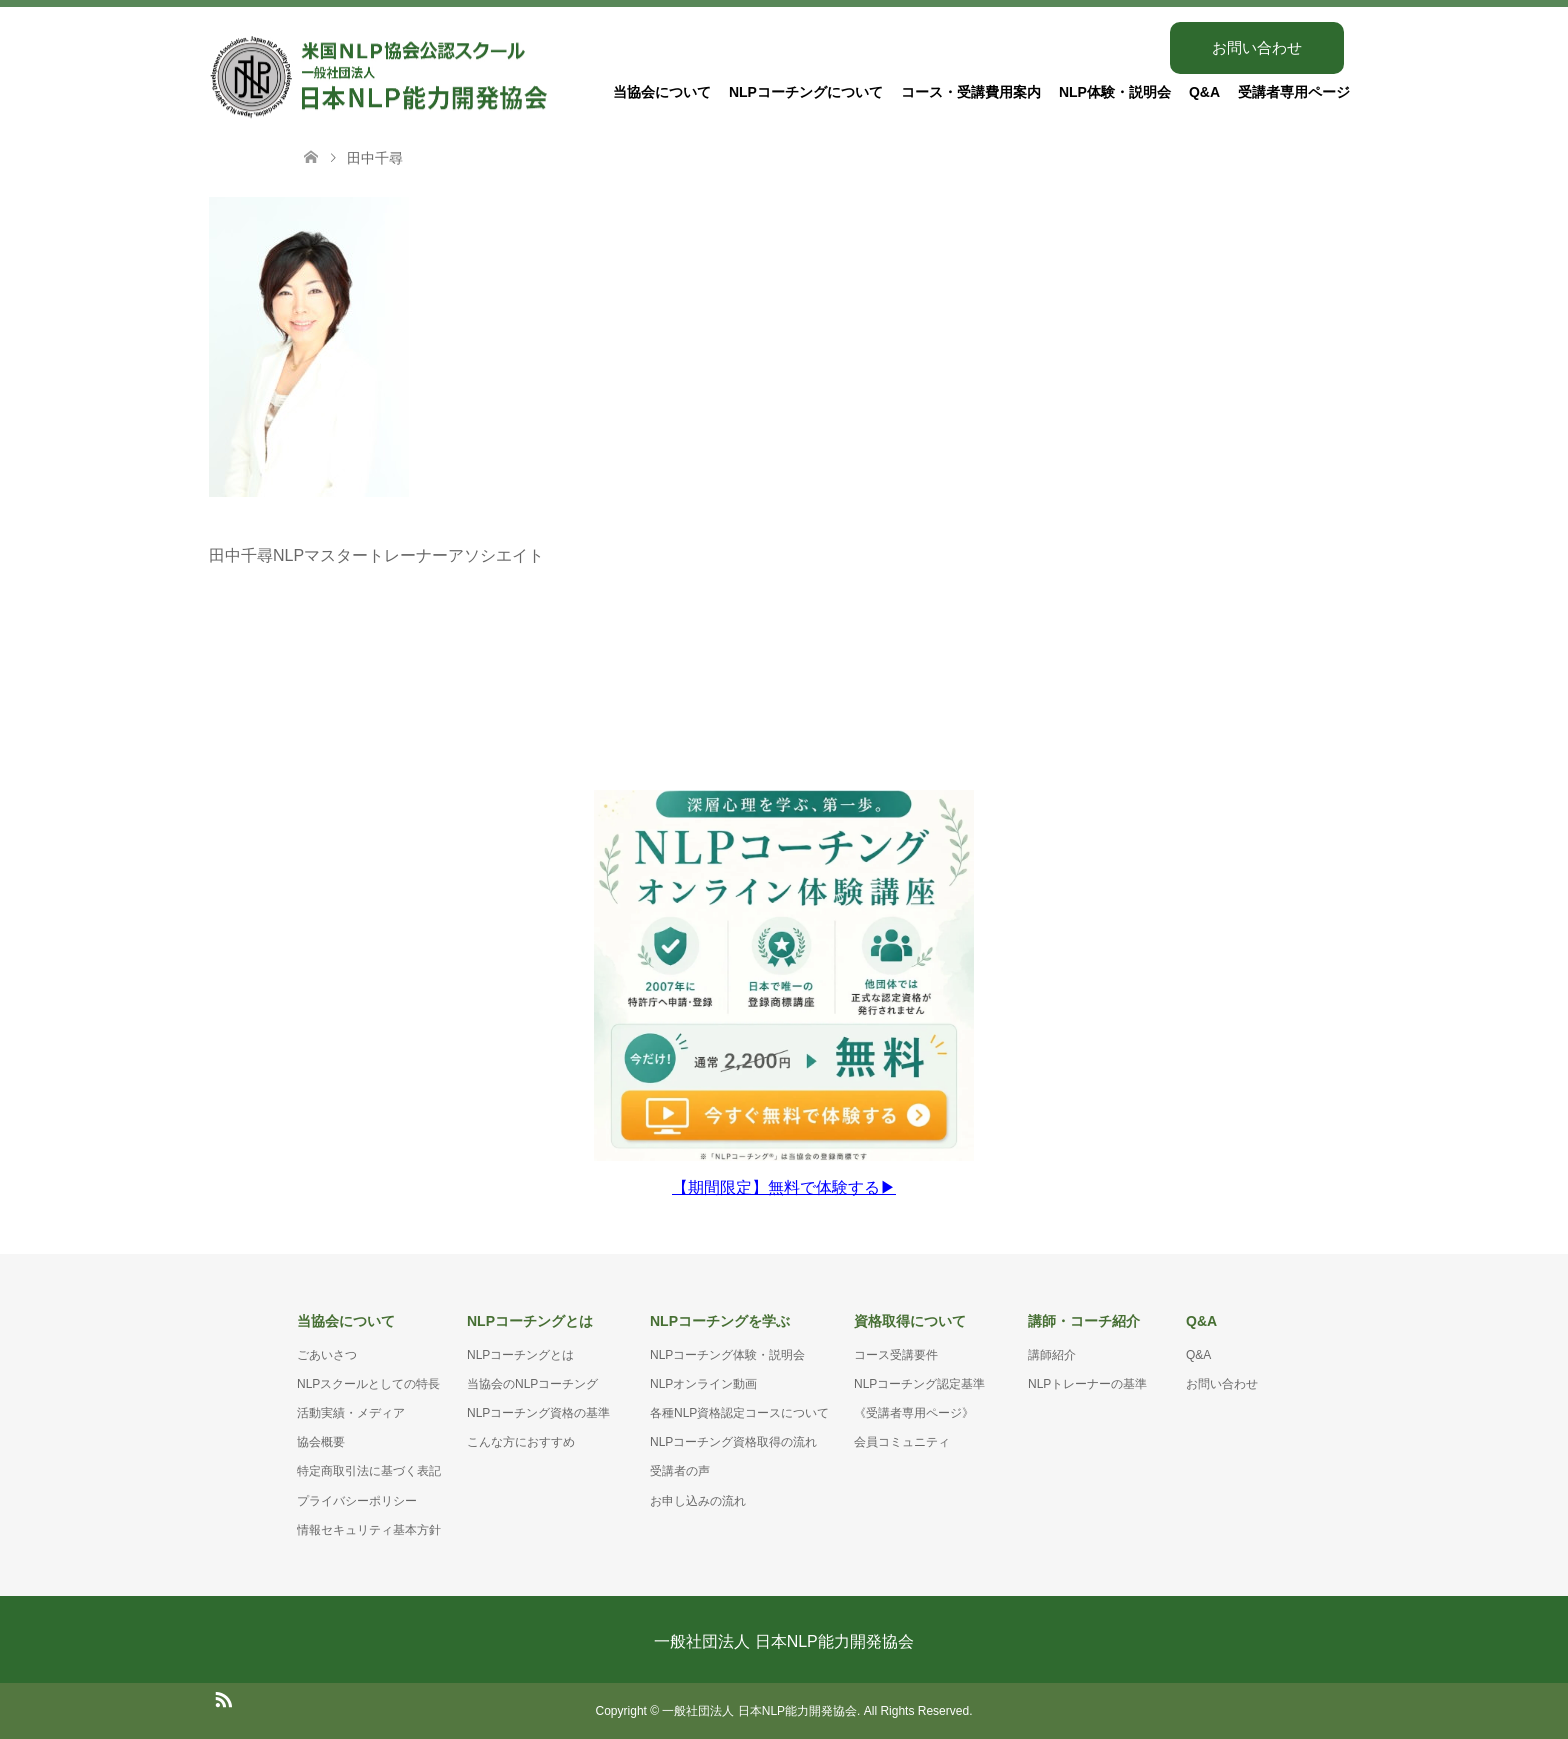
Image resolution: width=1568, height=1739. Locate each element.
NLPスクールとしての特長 (368, 1384)
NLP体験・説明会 (1115, 92)
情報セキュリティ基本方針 (369, 1530)
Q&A (1204, 92)
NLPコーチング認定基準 (919, 1384)
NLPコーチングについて (806, 92)
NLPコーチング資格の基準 (538, 1413)
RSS (223, 1698)
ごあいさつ (327, 1355)
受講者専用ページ (1294, 92)
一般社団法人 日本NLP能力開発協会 (784, 1641)
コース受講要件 (896, 1355)
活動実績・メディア (351, 1413)
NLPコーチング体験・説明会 (727, 1355)
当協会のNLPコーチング (532, 1384)
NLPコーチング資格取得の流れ (733, 1442)
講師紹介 (1052, 1355)
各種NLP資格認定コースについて (739, 1413)
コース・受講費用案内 (971, 92)
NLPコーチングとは (520, 1355)
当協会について (662, 92)
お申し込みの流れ (698, 1501)
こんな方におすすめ (521, 1442)
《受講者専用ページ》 (914, 1413)
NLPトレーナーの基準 (1087, 1384)
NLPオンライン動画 (703, 1384)
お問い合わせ (1257, 47)
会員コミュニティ (902, 1442)
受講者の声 (680, 1471)
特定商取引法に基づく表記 (369, 1471)
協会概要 (321, 1442)
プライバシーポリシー (357, 1501)
